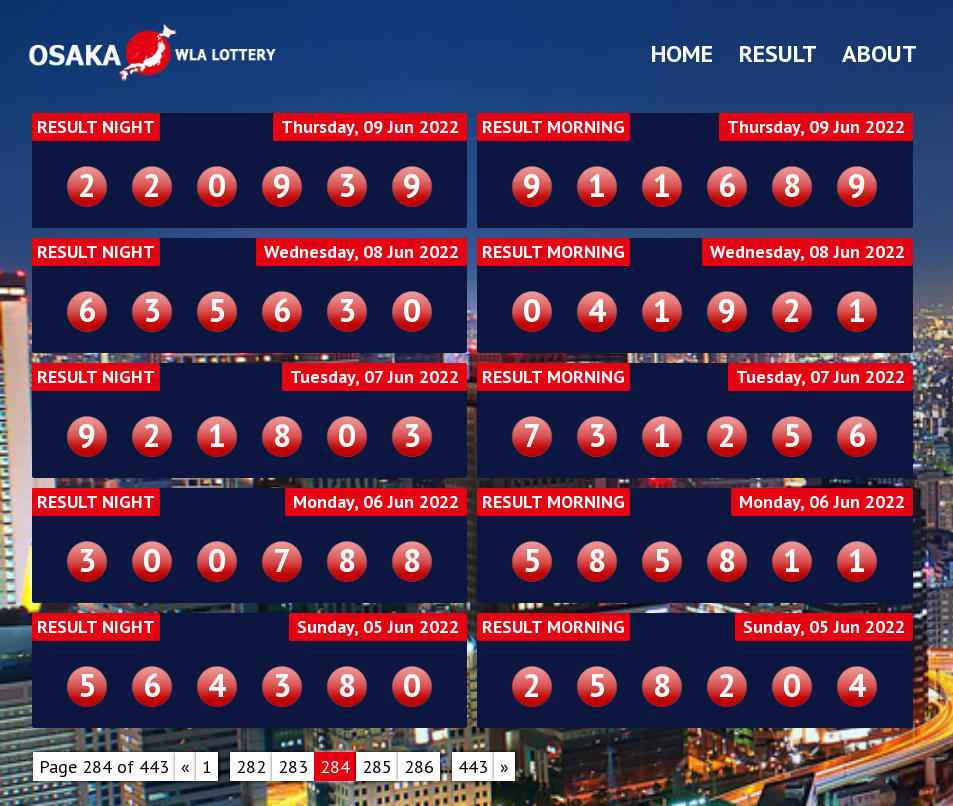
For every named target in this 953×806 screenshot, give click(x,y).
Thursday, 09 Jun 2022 (370, 127)
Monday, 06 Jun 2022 (376, 502)
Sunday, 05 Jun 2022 (378, 627)
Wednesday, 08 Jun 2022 (361, 252)
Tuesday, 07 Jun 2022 (374, 377)
